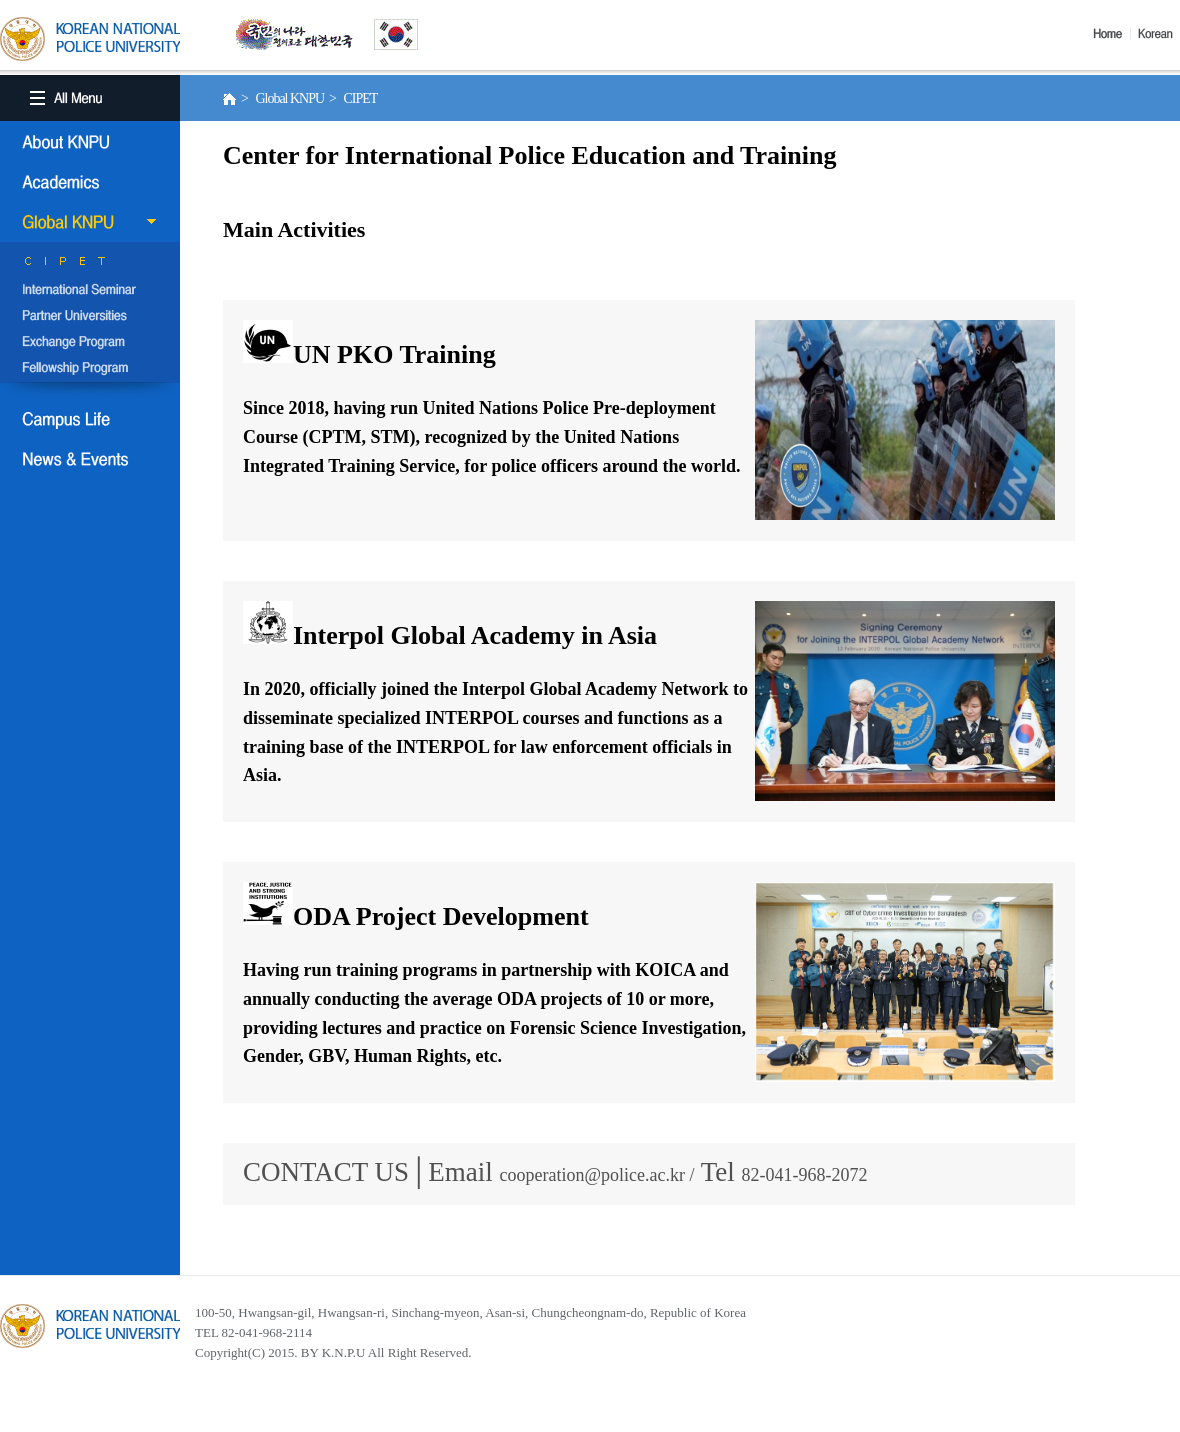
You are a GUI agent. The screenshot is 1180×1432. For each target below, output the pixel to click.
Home (1112, 34)
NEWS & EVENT (90, 459)
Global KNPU (90, 222)
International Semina (90, 291)
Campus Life (90, 419)
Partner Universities (90, 317)
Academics (90, 182)
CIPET (90, 265)
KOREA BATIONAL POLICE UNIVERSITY (90, 39)
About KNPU (90, 142)
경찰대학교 (90, 1326)
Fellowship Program (90, 369)
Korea (1159, 34)
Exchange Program (90, 343)
